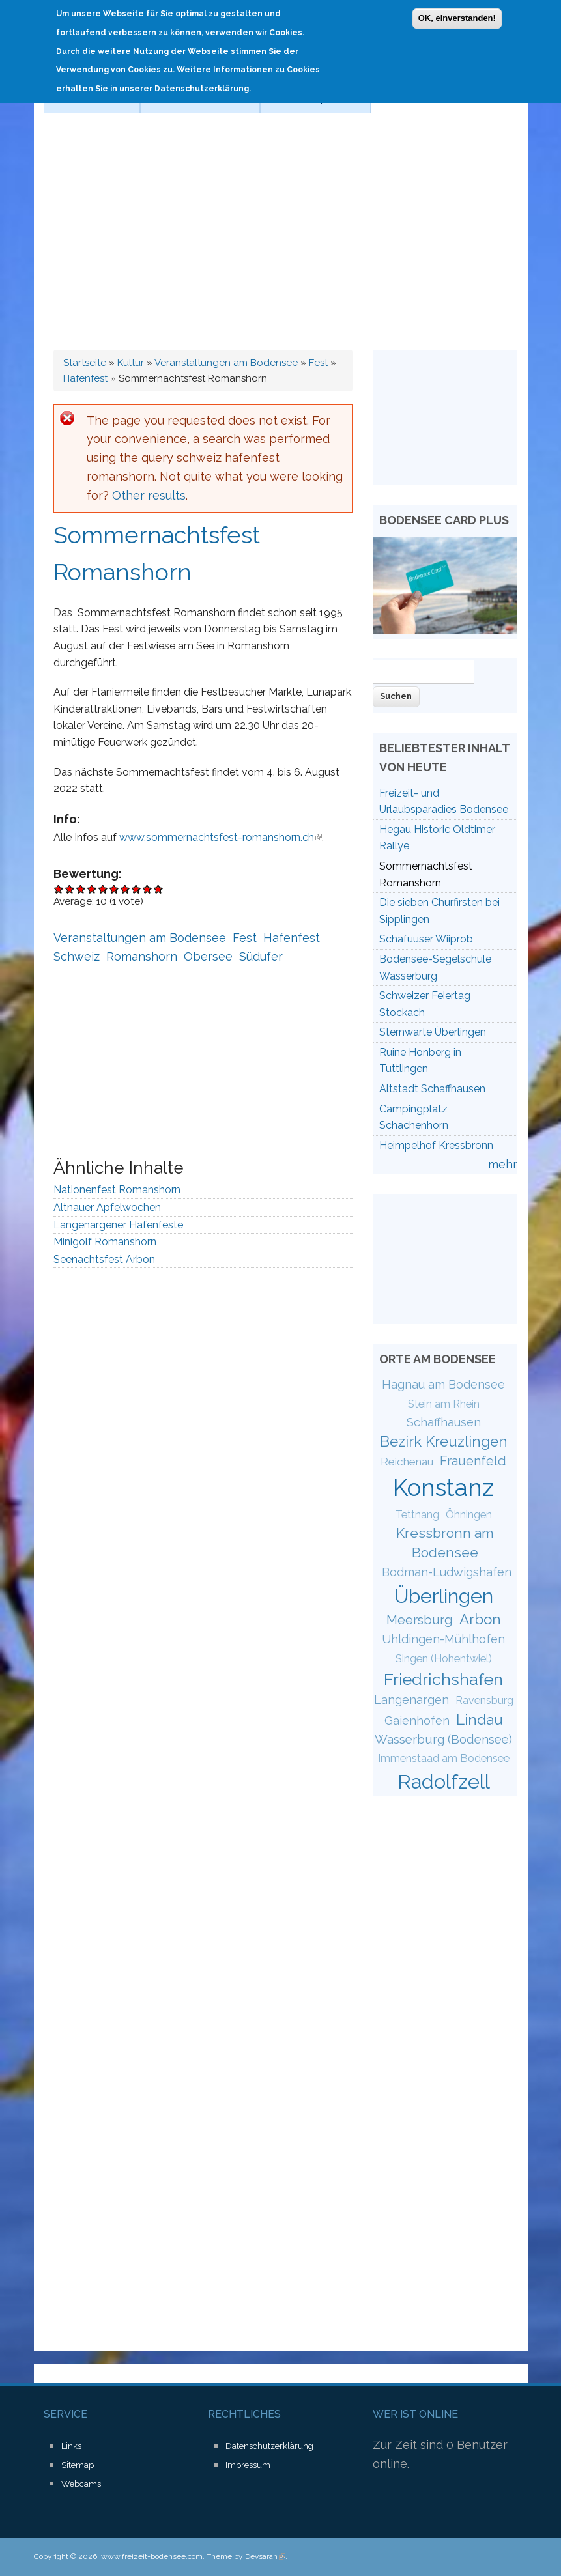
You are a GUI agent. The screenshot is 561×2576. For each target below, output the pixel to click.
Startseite (84, 363)
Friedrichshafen (443, 1679)
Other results (149, 495)
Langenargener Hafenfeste (118, 1225)
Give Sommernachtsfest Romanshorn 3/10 (81, 889)
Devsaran (265, 2556)
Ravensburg (484, 1700)
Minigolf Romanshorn (104, 1242)
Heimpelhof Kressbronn (436, 1145)
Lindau (479, 1719)
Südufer (261, 956)
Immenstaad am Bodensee (444, 1758)
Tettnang (417, 1514)
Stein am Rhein (444, 1404)
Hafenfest (85, 378)
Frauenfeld (473, 1461)
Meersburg (419, 1620)
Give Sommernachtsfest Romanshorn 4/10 (92, 889)
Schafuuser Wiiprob (426, 939)
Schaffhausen (444, 1422)
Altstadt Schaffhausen (432, 1089)
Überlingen (443, 1595)
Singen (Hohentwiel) (444, 1658)
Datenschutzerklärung (269, 2446)
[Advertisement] (281, 219)
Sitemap (77, 2465)
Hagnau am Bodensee (443, 1384)
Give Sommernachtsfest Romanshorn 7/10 (125, 889)
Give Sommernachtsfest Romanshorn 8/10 (136, 889)
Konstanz (443, 1487)
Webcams (81, 2484)
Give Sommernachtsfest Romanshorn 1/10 (59, 889)
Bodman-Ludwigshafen (446, 1572)
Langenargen (411, 1699)
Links (71, 2446)
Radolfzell (443, 1781)
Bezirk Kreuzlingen (444, 1441)
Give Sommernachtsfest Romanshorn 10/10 (158, 889)
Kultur (130, 363)
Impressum (247, 2465)
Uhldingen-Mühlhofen (443, 1639)
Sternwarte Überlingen (432, 1032)
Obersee (208, 956)
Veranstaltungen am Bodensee (226, 363)
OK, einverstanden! (457, 15)
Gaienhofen (417, 1720)
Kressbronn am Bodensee (445, 1542)
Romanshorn (141, 956)
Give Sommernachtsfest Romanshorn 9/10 (147, 889)
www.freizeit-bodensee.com (152, 2556)
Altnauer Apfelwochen (107, 1207)
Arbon (480, 1619)
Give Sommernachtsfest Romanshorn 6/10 (114, 889)
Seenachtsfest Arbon (104, 1259)
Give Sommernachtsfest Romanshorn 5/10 (103, 889)
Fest (318, 363)
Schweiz (76, 956)
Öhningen (469, 1514)
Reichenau (407, 1461)
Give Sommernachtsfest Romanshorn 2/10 (70, 889)
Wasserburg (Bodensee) (443, 1739)
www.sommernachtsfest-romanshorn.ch (220, 837)
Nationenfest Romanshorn (116, 1189)
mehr (502, 1164)
